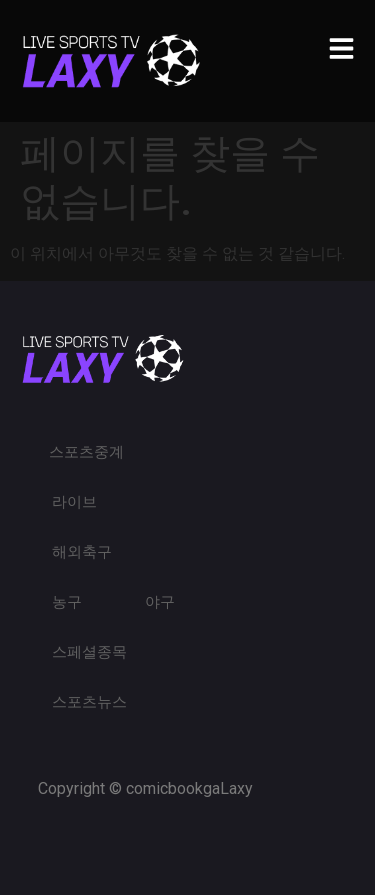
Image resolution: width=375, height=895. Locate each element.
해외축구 (82, 552)
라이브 (74, 502)
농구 (67, 602)
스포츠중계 (86, 452)
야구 (160, 602)
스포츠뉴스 (89, 702)
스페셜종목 (89, 652)
